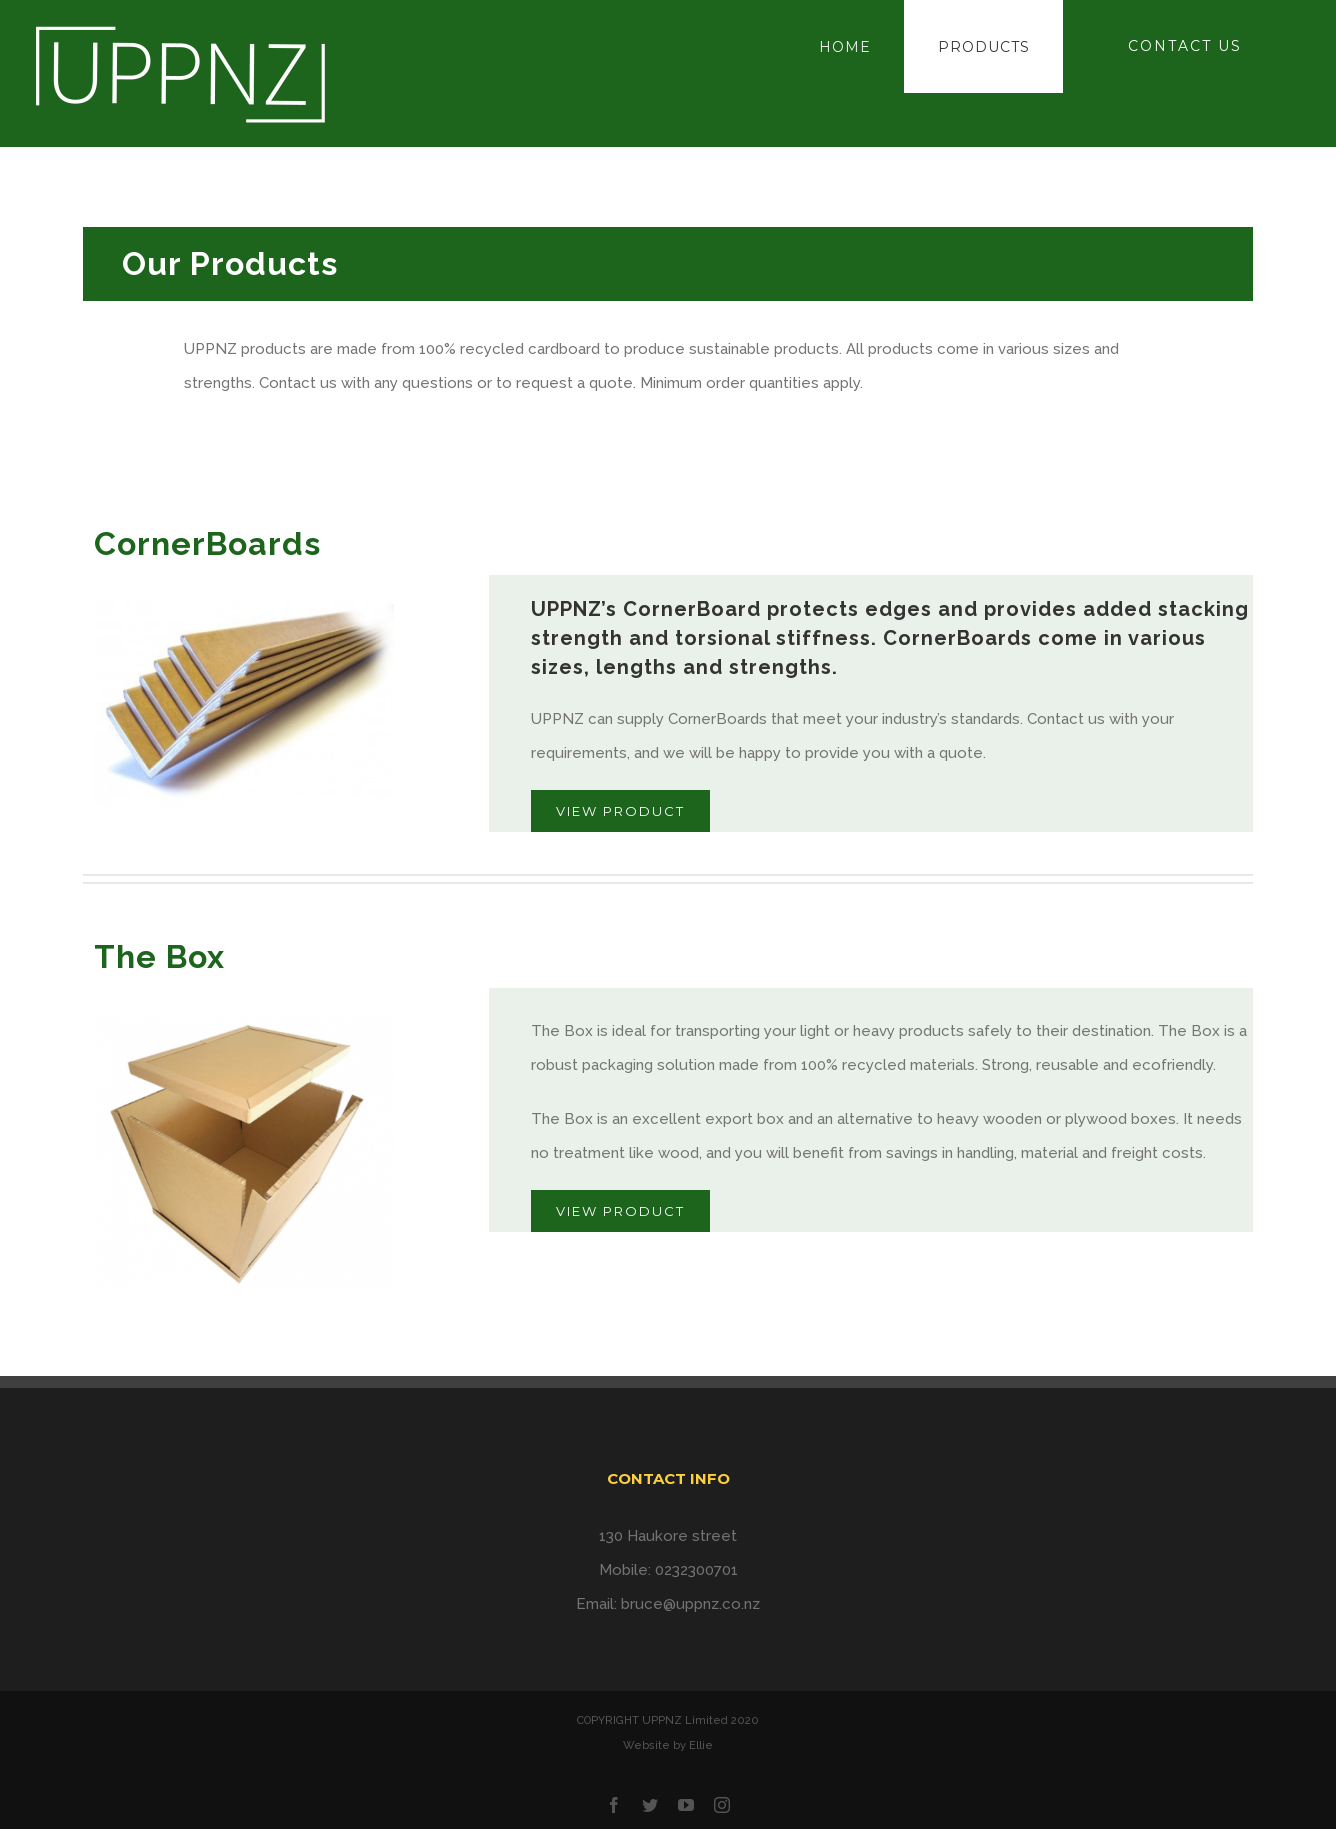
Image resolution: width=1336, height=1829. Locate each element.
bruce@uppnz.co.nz (690, 1604)
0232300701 (696, 1570)
